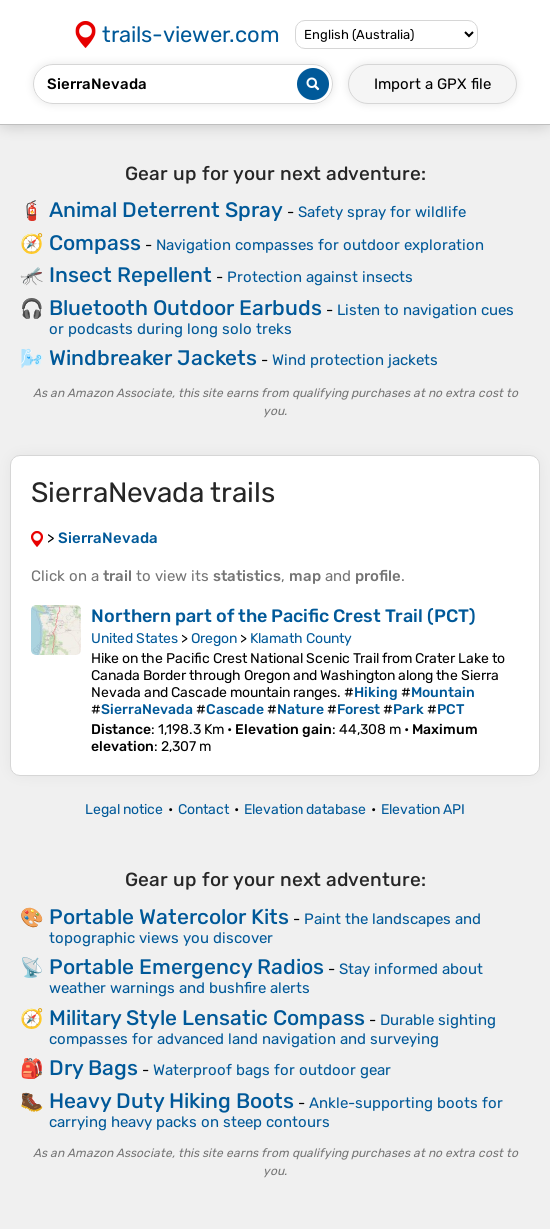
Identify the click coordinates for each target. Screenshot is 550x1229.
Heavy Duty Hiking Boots (171, 1100)
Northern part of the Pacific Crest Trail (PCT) (283, 616)
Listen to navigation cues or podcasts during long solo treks (281, 319)
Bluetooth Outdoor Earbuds (185, 307)
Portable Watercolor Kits (169, 916)
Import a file (432, 84)
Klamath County (301, 638)
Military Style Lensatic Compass (207, 1017)
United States (134, 638)
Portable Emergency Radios (186, 966)
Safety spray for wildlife (382, 212)
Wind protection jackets (355, 360)
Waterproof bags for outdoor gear (272, 1070)
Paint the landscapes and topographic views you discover (265, 928)
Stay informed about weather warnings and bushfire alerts (266, 978)
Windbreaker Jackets (153, 357)
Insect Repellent (130, 274)
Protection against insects (320, 277)
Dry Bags (93, 1067)
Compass (95, 242)
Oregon (214, 638)
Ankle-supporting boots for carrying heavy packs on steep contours (276, 1112)
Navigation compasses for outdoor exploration (320, 245)
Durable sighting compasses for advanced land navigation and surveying (272, 1029)
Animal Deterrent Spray (166, 209)
